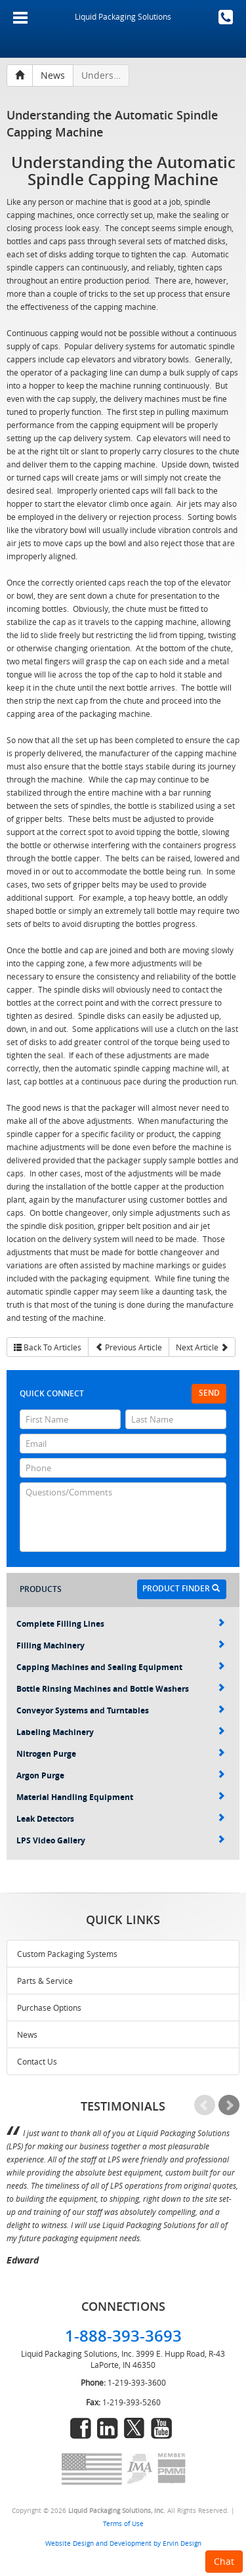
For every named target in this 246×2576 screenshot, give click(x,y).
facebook (80, 2428)
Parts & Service (45, 1980)
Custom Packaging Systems (67, 1953)
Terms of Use (123, 2523)
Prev (204, 2105)
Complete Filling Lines (120, 1623)
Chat (224, 2561)
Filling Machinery (120, 1645)
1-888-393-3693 (225, 17)
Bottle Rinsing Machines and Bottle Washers (120, 1688)
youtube (161, 2428)
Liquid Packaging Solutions (123, 16)
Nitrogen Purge (120, 1753)
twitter (134, 2428)
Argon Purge (120, 1775)
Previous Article (128, 1347)
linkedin (107, 2428)
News (27, 2034)
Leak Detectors (120, 1818)
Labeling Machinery (120, 1732)
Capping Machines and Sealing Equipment (120, 1667)
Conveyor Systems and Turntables (120, 1710)
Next (228, 2105)
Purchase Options (49, 2007)
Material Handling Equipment (120, 1797)
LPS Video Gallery (120, 1840)
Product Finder (181, 1588)
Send (209, 1392)
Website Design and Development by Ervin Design (123, 2543)
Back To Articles (47, 1347)
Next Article (202, 1347)
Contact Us (37, 2061)
